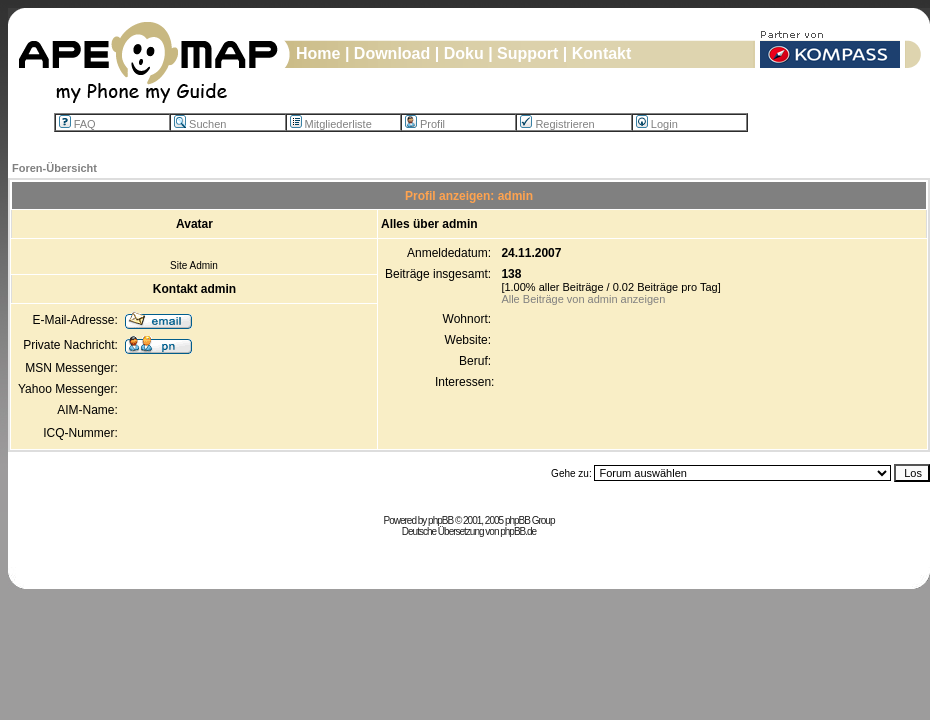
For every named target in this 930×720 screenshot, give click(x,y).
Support (527, 53)
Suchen (200, 124)
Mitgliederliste (331, 124)
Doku (464, 53)
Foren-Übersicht (54, 168)
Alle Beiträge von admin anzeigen (583, 299)
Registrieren (557, 124)
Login (657, 124)
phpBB (440, 520)
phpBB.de (518, 531)
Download (392, 53)
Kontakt (602, 53)
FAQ (77, 124)
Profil (425, 124)
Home (318, 53)
